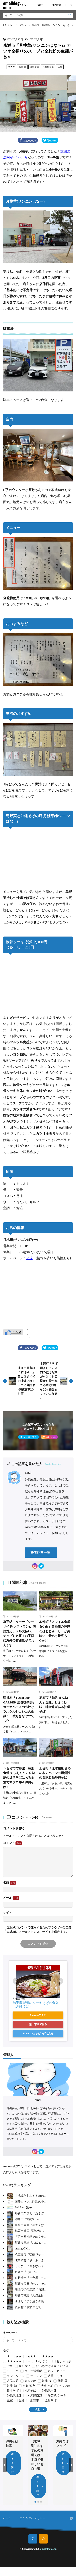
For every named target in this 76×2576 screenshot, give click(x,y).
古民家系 (11, 2381)
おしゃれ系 (61, 2361)
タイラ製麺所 (31, 2371)
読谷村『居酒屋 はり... (29, 2307)
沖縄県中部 (47, 2390)
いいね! (16, 1332)
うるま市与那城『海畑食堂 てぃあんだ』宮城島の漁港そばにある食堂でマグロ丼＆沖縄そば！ (19, 1778)
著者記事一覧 (40, 1552)
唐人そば (28, 2381)
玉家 (8, 2400)
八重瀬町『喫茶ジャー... (30, 2254)
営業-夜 (45, 2381)
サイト (7, 1912)
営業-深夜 (27, 2386)
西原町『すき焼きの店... (30, 2301)
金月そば (48, 2400)
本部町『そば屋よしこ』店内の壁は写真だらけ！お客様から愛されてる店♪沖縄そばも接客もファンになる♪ (48, 1380)
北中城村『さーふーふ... (30, 2260)
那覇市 (32, 2400)
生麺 (60, 66)
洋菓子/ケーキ (55, 2395)
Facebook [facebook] (30, 140)
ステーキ (11, 2371)
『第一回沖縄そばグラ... (30, 2236)
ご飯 (8, 2366)
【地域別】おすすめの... (30, 2195)
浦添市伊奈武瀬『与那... (30, 2289)
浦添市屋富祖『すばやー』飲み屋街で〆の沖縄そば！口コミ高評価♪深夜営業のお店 (26, 1380)
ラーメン (34, 2376)
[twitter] (41, 1566)
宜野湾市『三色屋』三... (30, 2278)
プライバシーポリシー (32, 2518)
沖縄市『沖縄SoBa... (28, 2219)
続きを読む (12, 2463)
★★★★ (46, 2356)
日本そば (11, 2390)
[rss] (43, 2539)
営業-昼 (22, 66)
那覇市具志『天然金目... (30, 2295)
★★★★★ (12, 2361)
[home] (32, 2539)
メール (11, 1898)
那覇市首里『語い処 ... (29, 2231)
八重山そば (53, 2376)
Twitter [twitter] (52, 140)
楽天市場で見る (38, 2024)
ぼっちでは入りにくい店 (50, 2366)
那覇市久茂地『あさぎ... (30, 2213)
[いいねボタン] (13, 1332)
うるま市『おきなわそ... (30, 2266)
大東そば (45, 2386)
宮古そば (62, 2386)
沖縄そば (34, 66)
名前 (9, 1883)
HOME (10, 25)
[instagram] (35, 1566)
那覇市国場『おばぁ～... (30, 2242)
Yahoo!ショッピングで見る (38, 2033)
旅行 (40, 4)
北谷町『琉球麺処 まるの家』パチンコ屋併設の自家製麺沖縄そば (55, 1773)
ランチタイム (14, 2376)
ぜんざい (22, 2366)
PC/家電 (56, 4)
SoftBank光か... (24, 2207)
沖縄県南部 (48, 66)
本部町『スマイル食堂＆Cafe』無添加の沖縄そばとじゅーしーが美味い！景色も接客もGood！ (54, 1631)
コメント (12, 1843)
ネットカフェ (54, 2371)
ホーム (7, 2518)
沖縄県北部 (12, 2395)
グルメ (25, 4)
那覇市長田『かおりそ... (30, 2283)
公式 (29, 1258)
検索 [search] (37, 2409)
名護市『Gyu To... (26, 2272)
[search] (70, 15)
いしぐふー (41, 2361)
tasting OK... (22, 2248)
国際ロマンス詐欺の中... (30, 2201)
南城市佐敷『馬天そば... (30, 2225)
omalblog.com (12, 5)
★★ (17, 2356)
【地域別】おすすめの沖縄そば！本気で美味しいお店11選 (37, 2455)
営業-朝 (10, 2386)
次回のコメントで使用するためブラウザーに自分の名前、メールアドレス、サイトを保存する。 (39, 1930)
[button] (5, 2465)
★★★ (11, 66)
